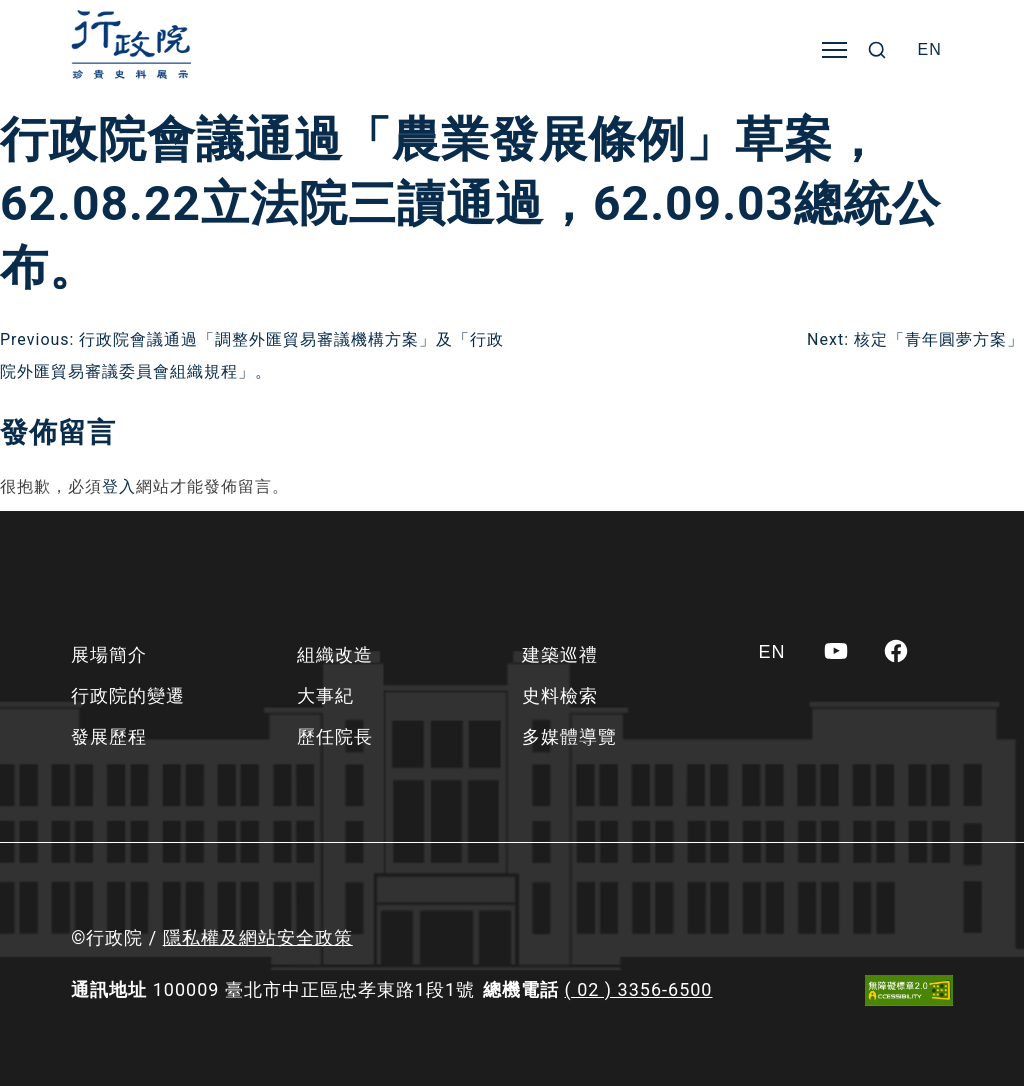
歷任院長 (335, 736)
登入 (119, 486)
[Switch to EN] (930, 50)
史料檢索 (560, 695)
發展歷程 (109, 736)
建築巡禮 (560, 654)
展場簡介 (109, 654)
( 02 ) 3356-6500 (639, 989)
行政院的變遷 (128, 695)
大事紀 (325, 695)
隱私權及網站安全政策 (258, 937)
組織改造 (335, 654)
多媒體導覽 (569, 736)
